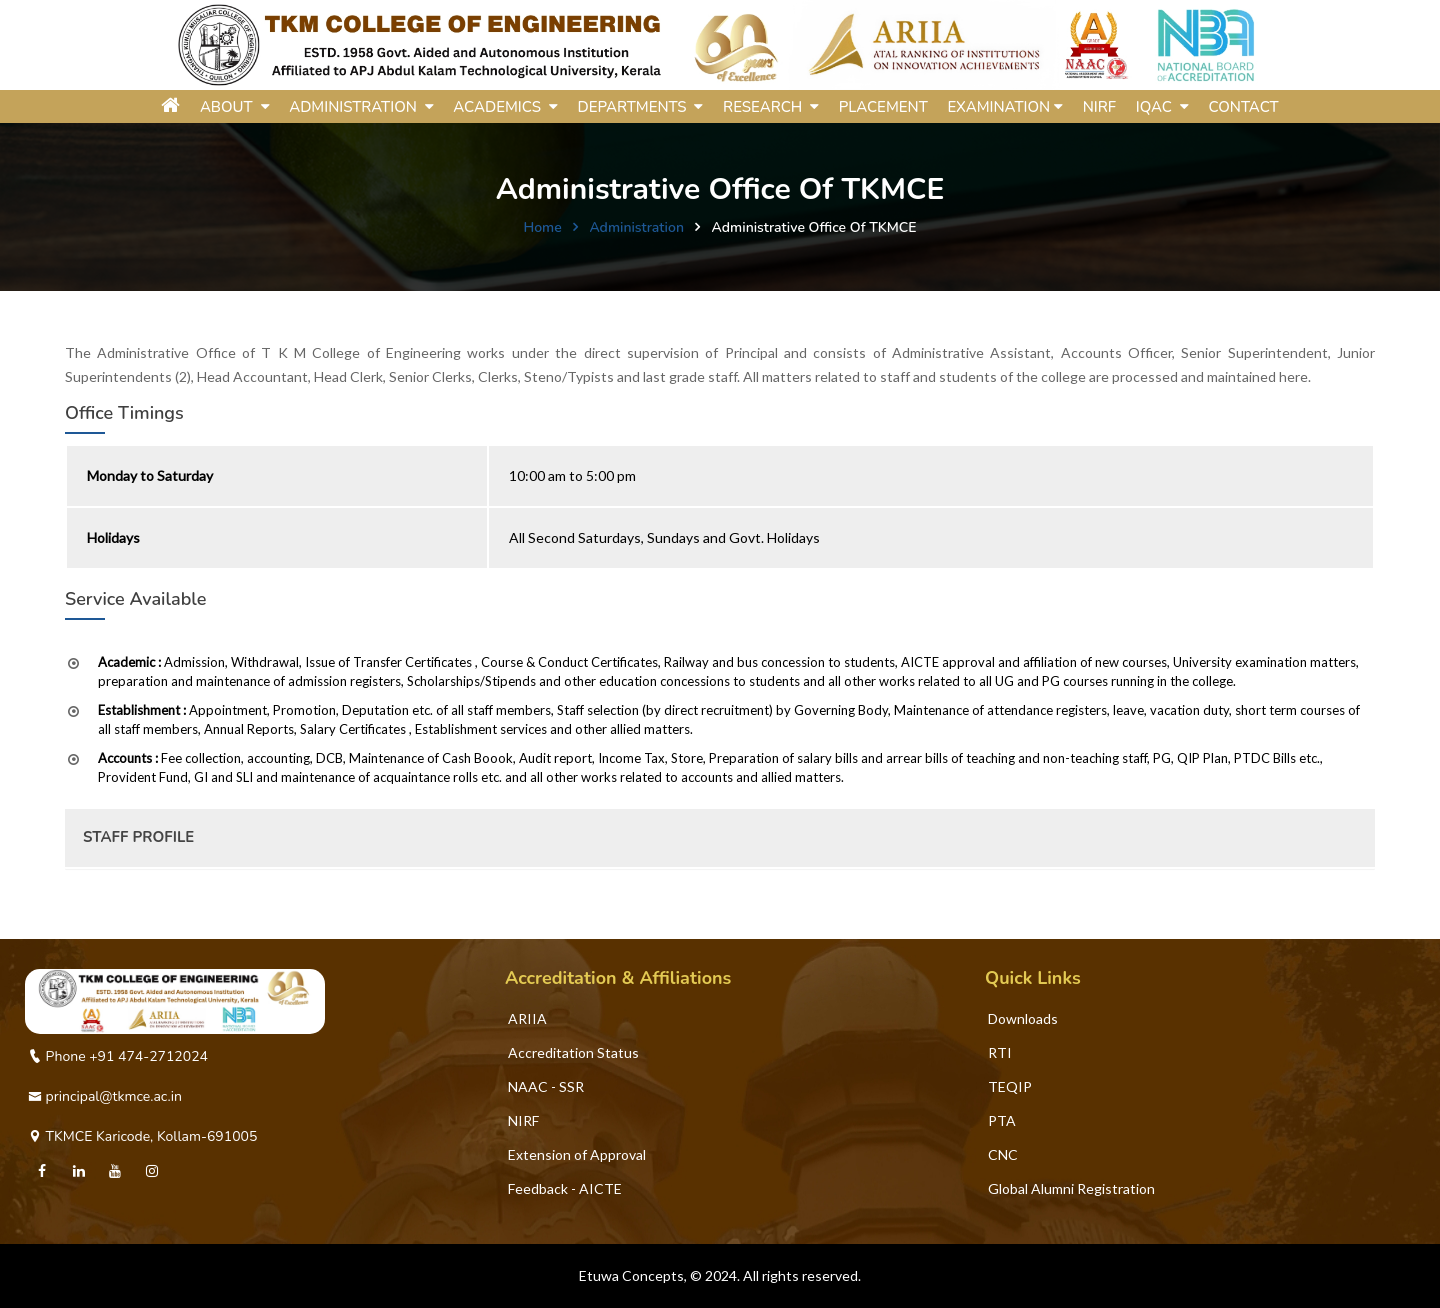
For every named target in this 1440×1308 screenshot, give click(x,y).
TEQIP (1010, 1086)
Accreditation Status (573, 1052)
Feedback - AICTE (565, 1188)
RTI (1000, 1052)
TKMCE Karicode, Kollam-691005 (142, 1136)
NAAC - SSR (546, 1086)
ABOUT (235, 107)
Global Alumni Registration (1071, 1188)
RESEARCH (771, 107)
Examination (1005, 107)
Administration (636, 227)
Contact (1243, 107)
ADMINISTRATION (361, 107)
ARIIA (527, 1018)
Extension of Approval (577, 1154)
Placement (883, 107)
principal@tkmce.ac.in (105, 1096)
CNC (1003, 1154)
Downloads (1023, 1018)
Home (542, 227)
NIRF (1099, 107)
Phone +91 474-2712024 (118, 1056)
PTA (1002, 1120)
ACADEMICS (505, 107)
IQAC (1162, 107)
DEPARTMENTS (640, 107)
